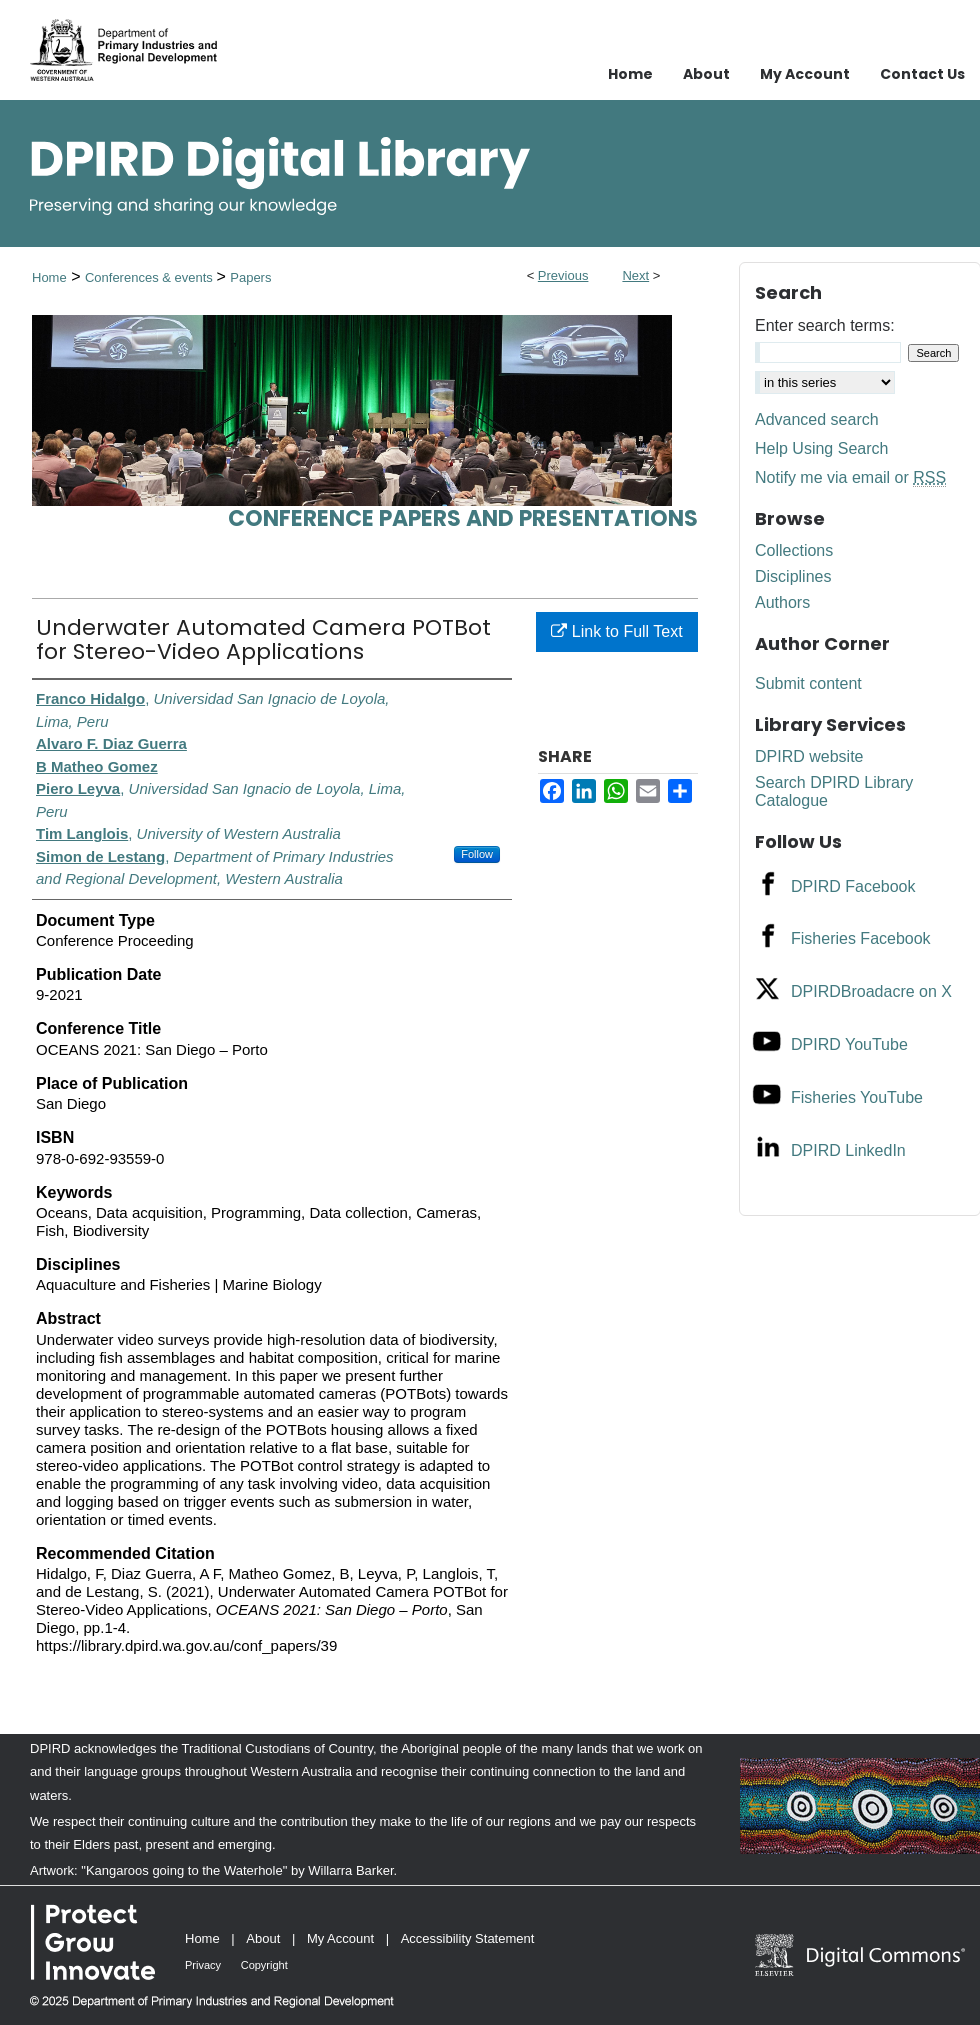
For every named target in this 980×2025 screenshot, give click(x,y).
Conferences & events (151, 277)
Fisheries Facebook (861, 938)
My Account (340, 1938)
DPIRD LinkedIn (848, 1150)
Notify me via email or (850, 478)
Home (49, 277)
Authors (782, 602)
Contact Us (922, 74)
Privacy (203, 1965)
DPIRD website (809, 756)
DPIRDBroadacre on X (871, 991)
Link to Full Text (616, 631)
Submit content (808, 683)
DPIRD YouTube (849, 1044)
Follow (477, 854)
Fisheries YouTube (857, 1097)
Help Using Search (821, 448)
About (263, 1938)
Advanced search (817, 419)
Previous (563, 275)
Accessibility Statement (468, 1938)
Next (635, 275)
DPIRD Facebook (853, 886)
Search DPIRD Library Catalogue (834, 791)
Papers (250, 277)
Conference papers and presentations (463, 518)
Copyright (264, 1965)
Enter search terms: (825, 325)
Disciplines (793, 576)
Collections (794, 550)
